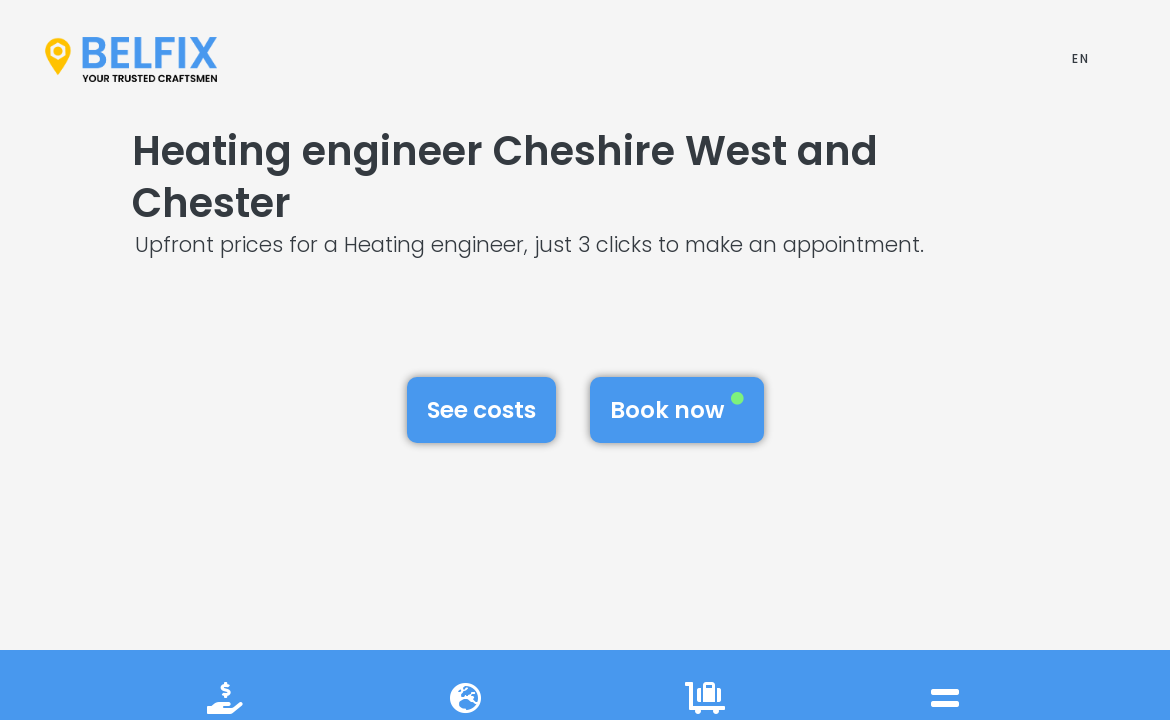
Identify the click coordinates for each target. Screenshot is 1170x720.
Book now (677, 409)
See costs (481, 410)
